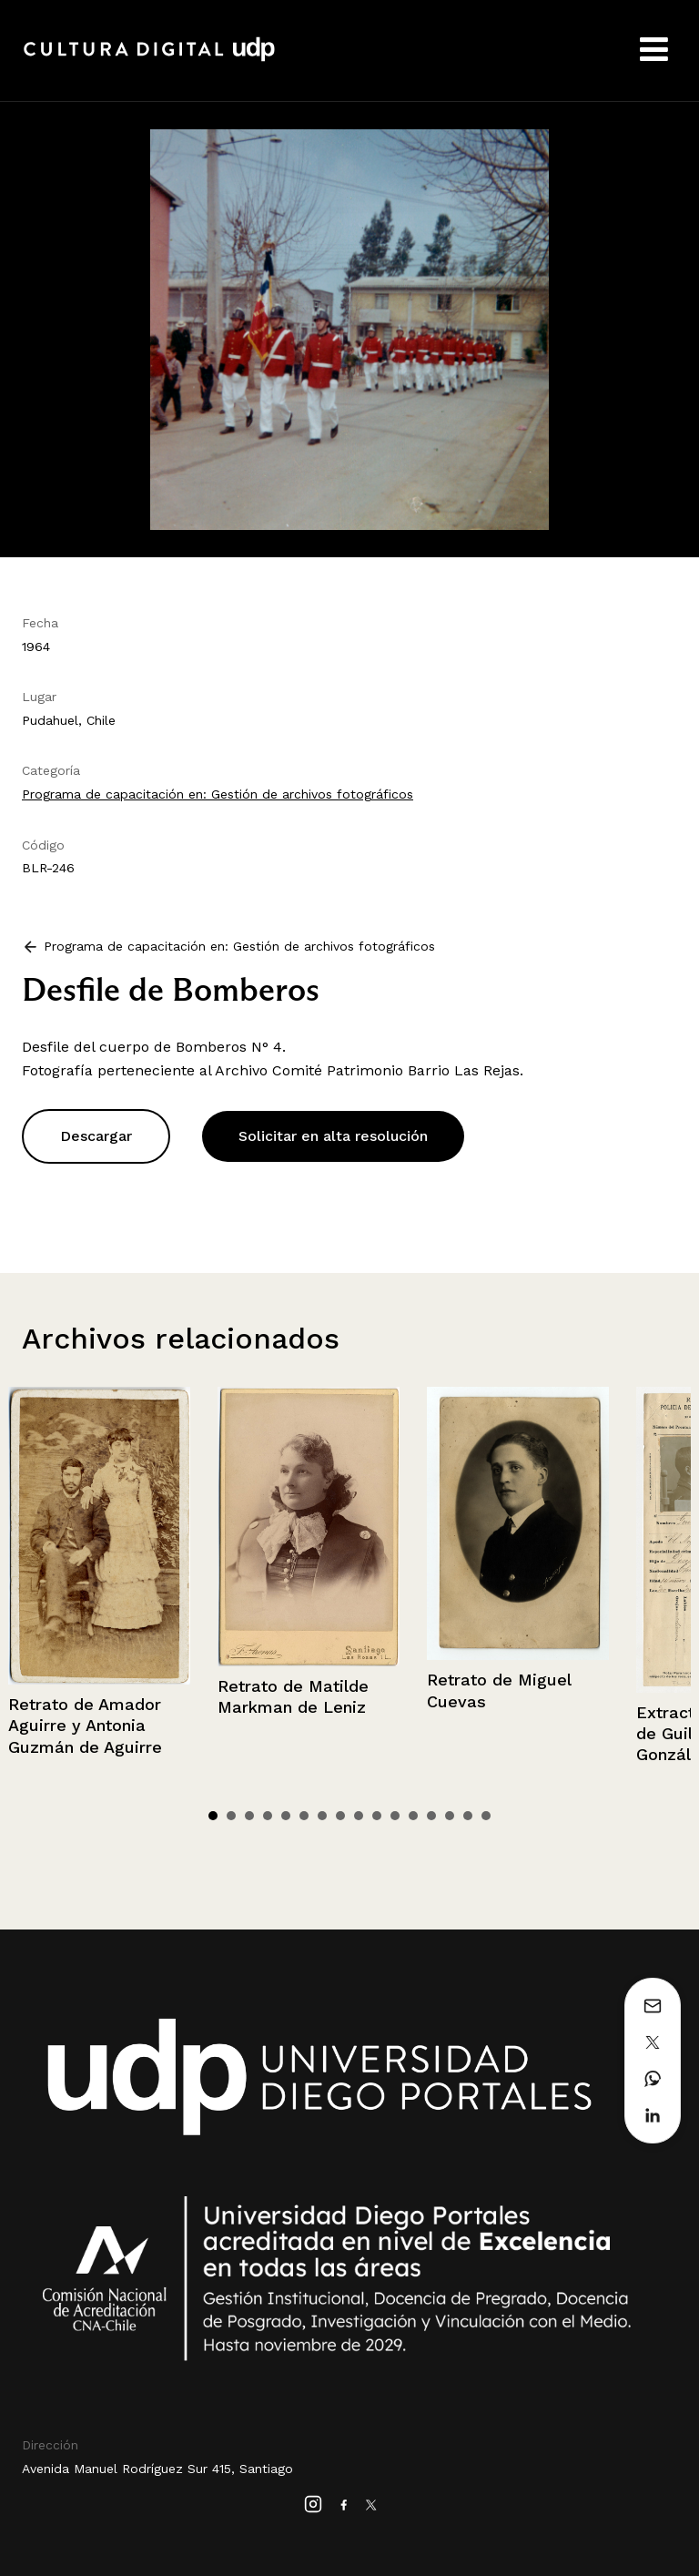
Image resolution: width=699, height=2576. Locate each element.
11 (395, 1815)
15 (467, 1815)
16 (486, 1815)
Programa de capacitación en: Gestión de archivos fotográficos (217, 794)
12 (413, 1815)
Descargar (96, 1136)
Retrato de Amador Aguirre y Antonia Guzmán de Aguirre (85, 1725)
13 (431, 1815)
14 (449, 1815)
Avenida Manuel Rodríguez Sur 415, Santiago (157, 2468)
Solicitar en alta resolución (333, 1136)
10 (376, 1815)
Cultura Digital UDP (149, 59)
